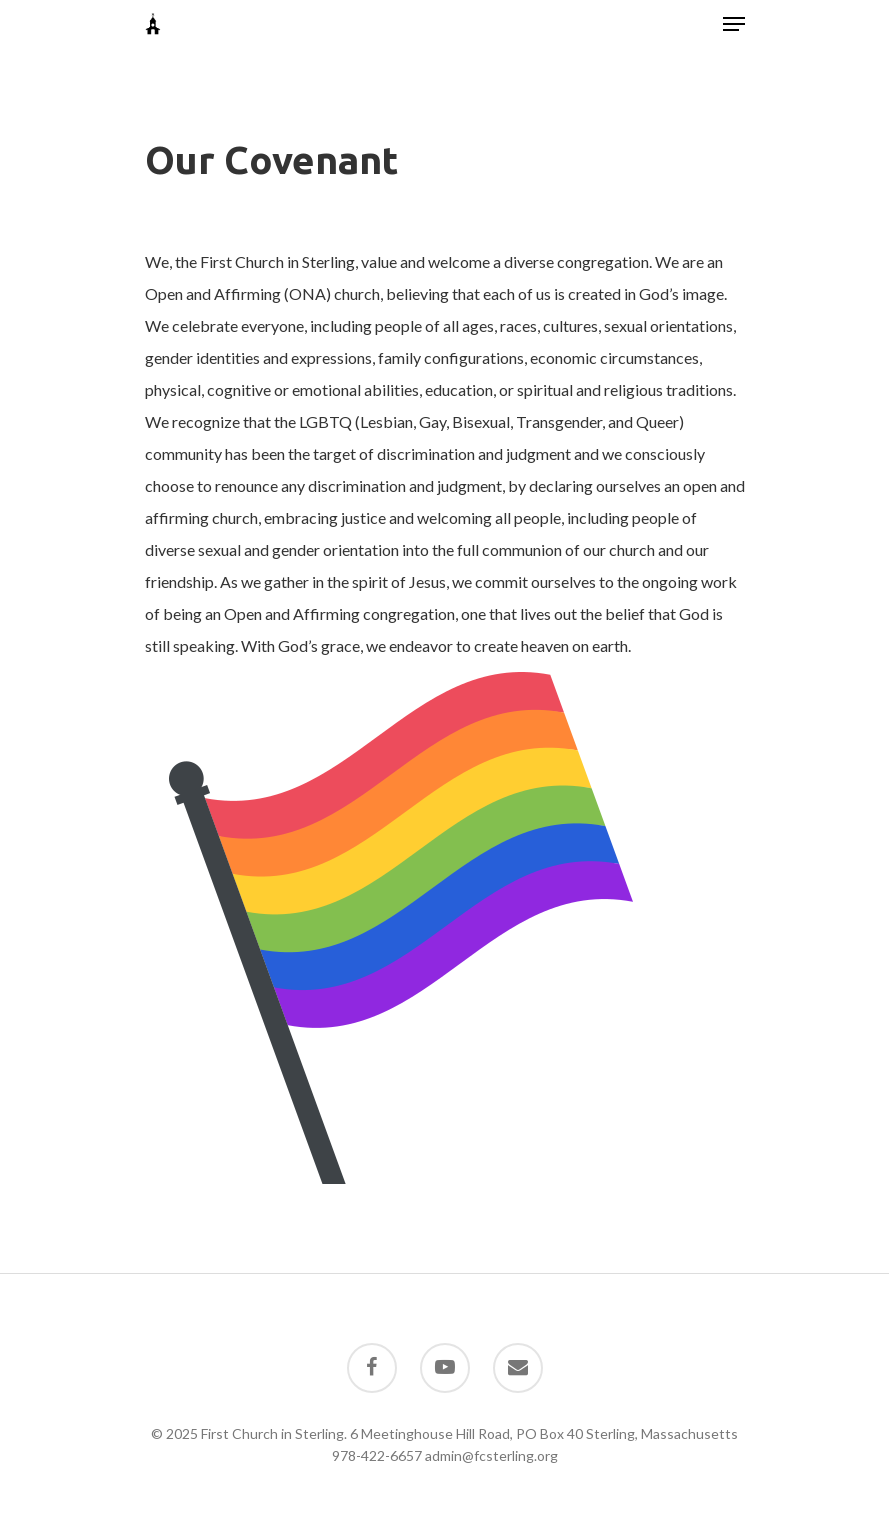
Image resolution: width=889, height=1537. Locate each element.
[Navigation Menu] (734, 24)
